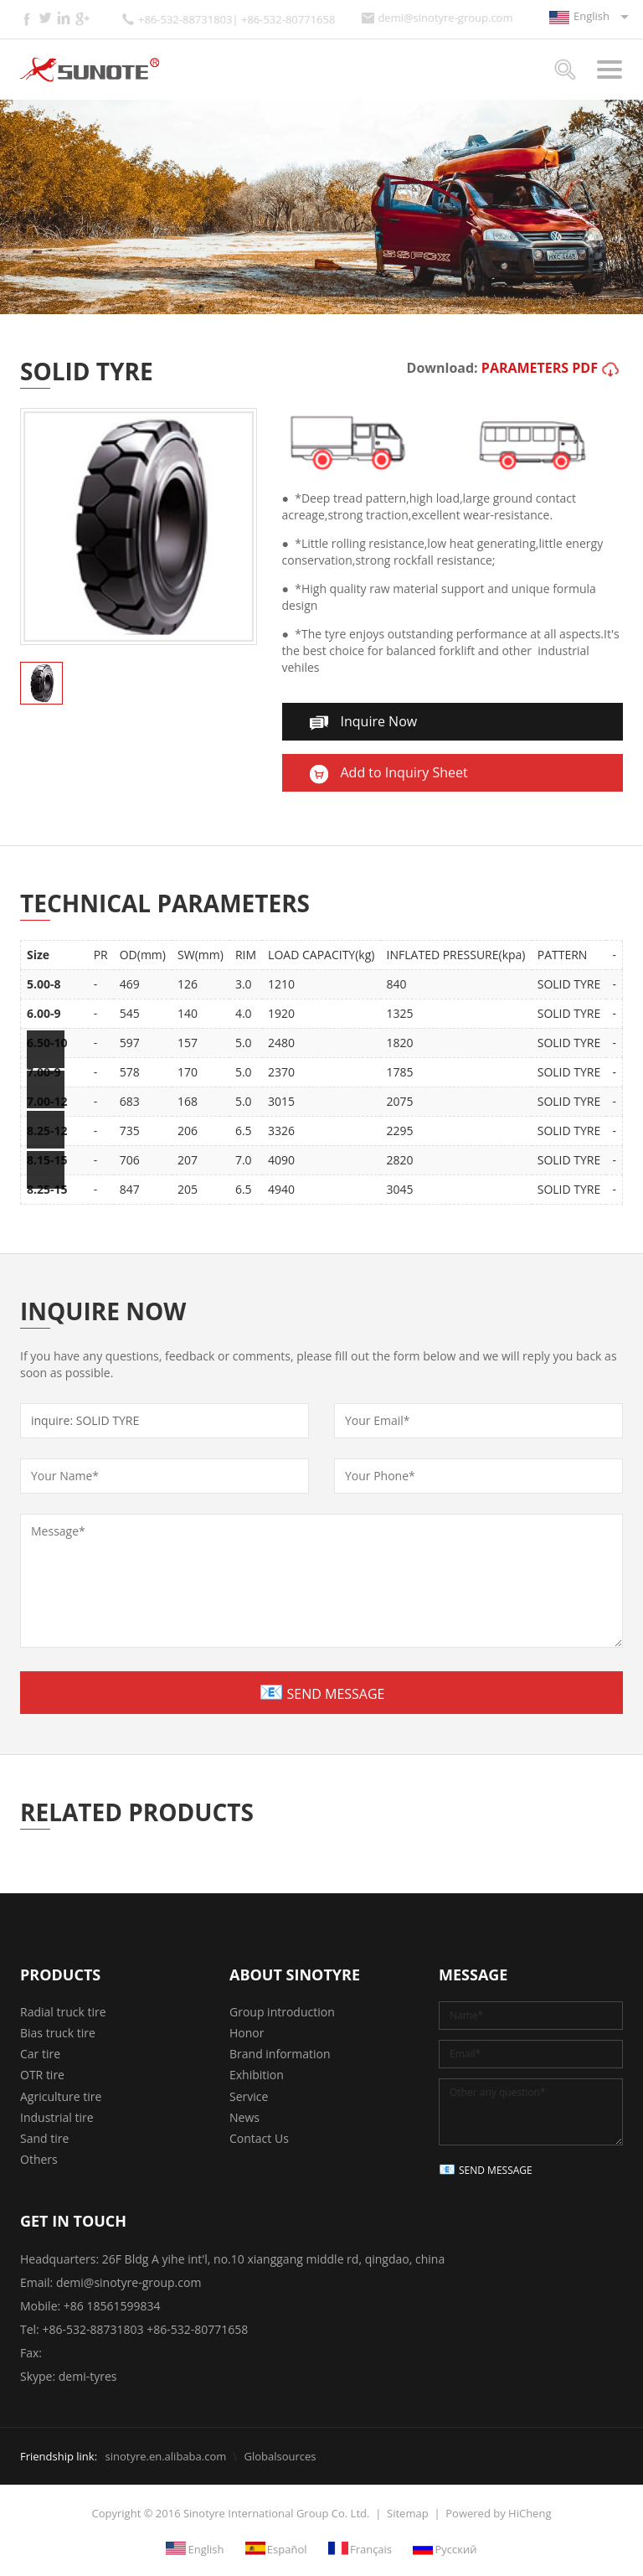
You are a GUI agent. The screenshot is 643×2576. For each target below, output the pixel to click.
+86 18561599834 (112, 2306)
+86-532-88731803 (92, 2329)
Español (287, 2548)
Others (39, 2159)
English (592, 15)
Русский (455, 2548)
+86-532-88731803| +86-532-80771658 (236, 19)
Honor (246, 2033)
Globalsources (280, 2456)
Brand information (280, 2054)
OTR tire (42, 2075)
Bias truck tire (57, 2033)
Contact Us (259, 2138)
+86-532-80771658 (197, 2329)
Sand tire (44, 2138)
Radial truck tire (63, 2012)
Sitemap (408, 2513)
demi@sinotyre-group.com (445, 18)
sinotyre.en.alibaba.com (165, 2456)
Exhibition (256, 2075)
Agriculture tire (60, 2096)
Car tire (40, 2054)
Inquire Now (379, 721)
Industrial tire (57, 2117)
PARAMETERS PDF (539, 368)
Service (248, 2096)
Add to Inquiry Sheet (404, 772)
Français (371, 2548)
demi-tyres (88, 2376)
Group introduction (282, 2012)
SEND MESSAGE (336, 1694)
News (244, 2117)
